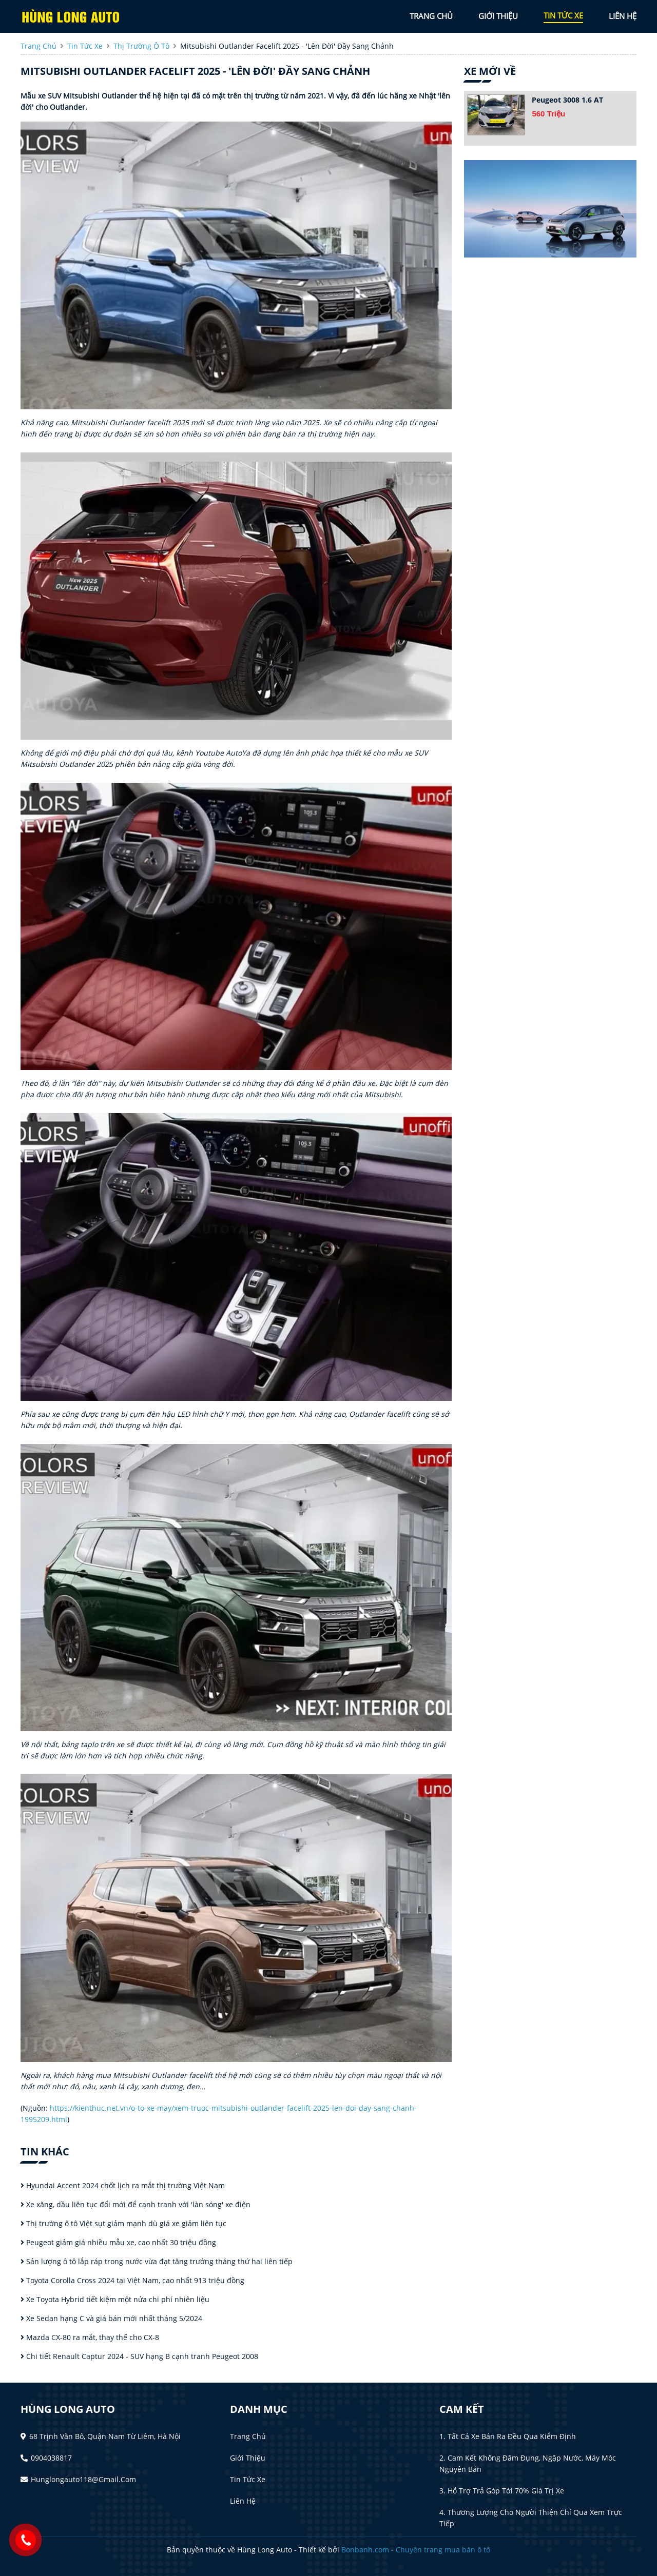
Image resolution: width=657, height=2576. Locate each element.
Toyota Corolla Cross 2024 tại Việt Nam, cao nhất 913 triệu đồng (132, 2280)
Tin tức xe (247, 2479)
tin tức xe (563, 15)
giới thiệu (498, 16)
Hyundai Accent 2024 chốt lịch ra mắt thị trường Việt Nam (123, 2185)
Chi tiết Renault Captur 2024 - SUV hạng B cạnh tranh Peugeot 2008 (139, 2356)
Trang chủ (248, 2436)
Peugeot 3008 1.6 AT (567, 100)
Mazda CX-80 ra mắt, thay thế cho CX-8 (90, 2337)
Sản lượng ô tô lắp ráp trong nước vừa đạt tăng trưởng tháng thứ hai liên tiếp (157, 2261)
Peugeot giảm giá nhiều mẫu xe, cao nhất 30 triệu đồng (118, 2242)
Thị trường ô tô (141, 46)
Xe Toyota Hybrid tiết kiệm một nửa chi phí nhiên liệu (115, 2299)
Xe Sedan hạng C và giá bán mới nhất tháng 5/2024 (111, 2318)
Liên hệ (243, 2501)
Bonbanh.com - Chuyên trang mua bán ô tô (415, 2549)
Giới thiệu (247, 2458)
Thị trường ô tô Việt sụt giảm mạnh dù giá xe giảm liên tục (123, 2223)
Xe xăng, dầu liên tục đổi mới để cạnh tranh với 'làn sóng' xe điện (135, 2204)
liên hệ (622, 16)
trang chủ (431, 16)
